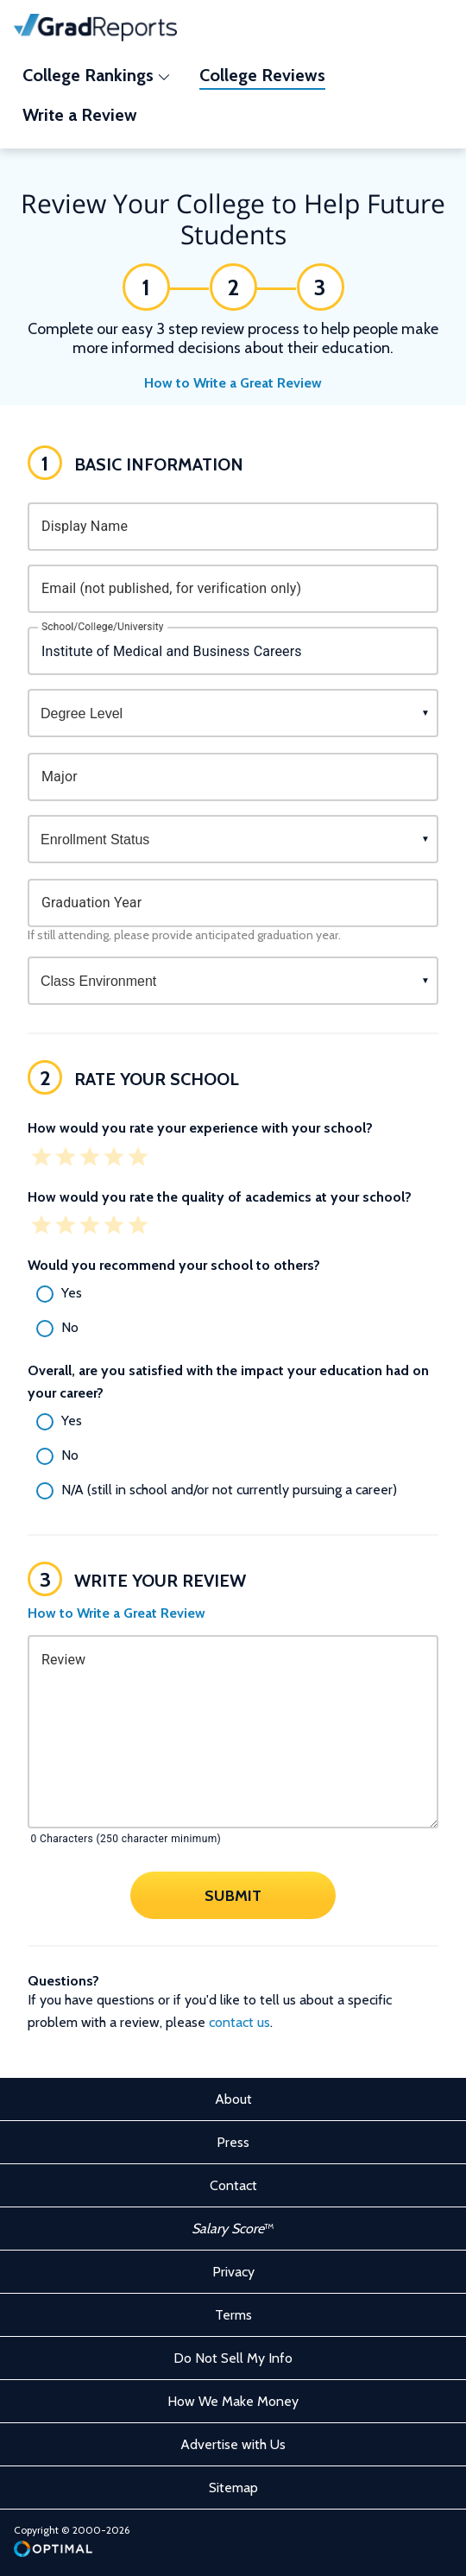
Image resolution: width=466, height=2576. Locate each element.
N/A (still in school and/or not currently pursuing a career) (229, 1489)
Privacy (233, 2271)
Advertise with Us (233, 2444)
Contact (233, 2185)
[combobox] (233, 651)
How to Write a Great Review (233, 383)
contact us (239, 2022)
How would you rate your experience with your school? (200, 1128)
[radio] (233, 1294)
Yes (71, 1293)
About (233, 2099)
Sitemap (233, 2487)
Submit (233, 1895)
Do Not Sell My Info (233, 2358)
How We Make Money (233, 2401)
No (70, 1327)
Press (233, 2142)
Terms (233, 2315)
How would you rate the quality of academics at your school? (220, 1197)
